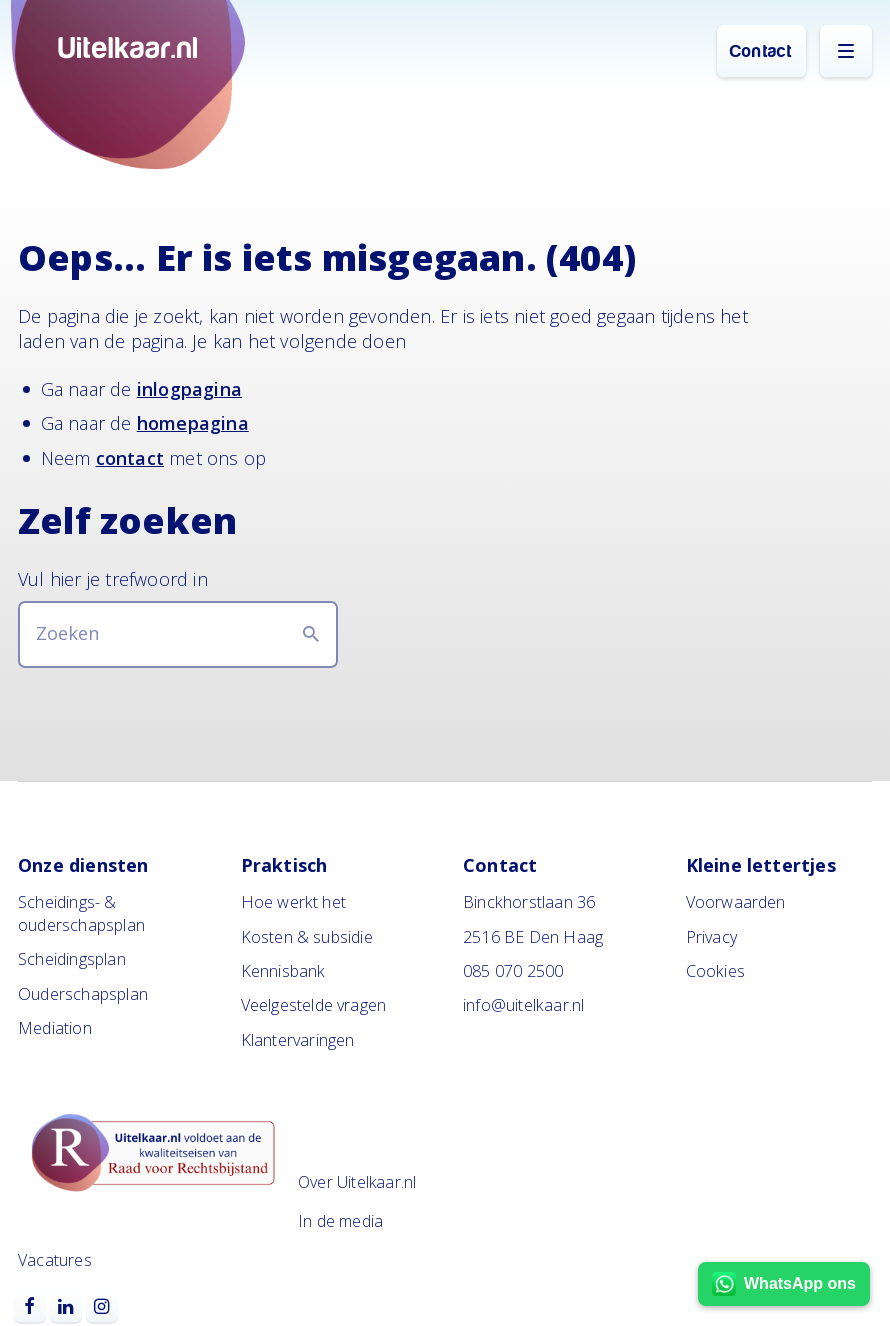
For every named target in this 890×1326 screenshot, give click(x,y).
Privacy (711, 937)
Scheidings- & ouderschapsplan (81, 913)
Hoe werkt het (294, 902)
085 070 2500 (513, 971)
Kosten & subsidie (307, 937)
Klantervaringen (298, 1040)
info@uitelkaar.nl (523, 1005)
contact (130, 458)
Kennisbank (283, 971)
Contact (761, 51)
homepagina (193, 423)
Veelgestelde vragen (314, 1005)
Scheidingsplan (72, 959)
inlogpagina (189, 389)
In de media (340, 1221)
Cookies (715, 971)
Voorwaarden (736, 902)
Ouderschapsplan (83, 994)
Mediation (55, 1028)
